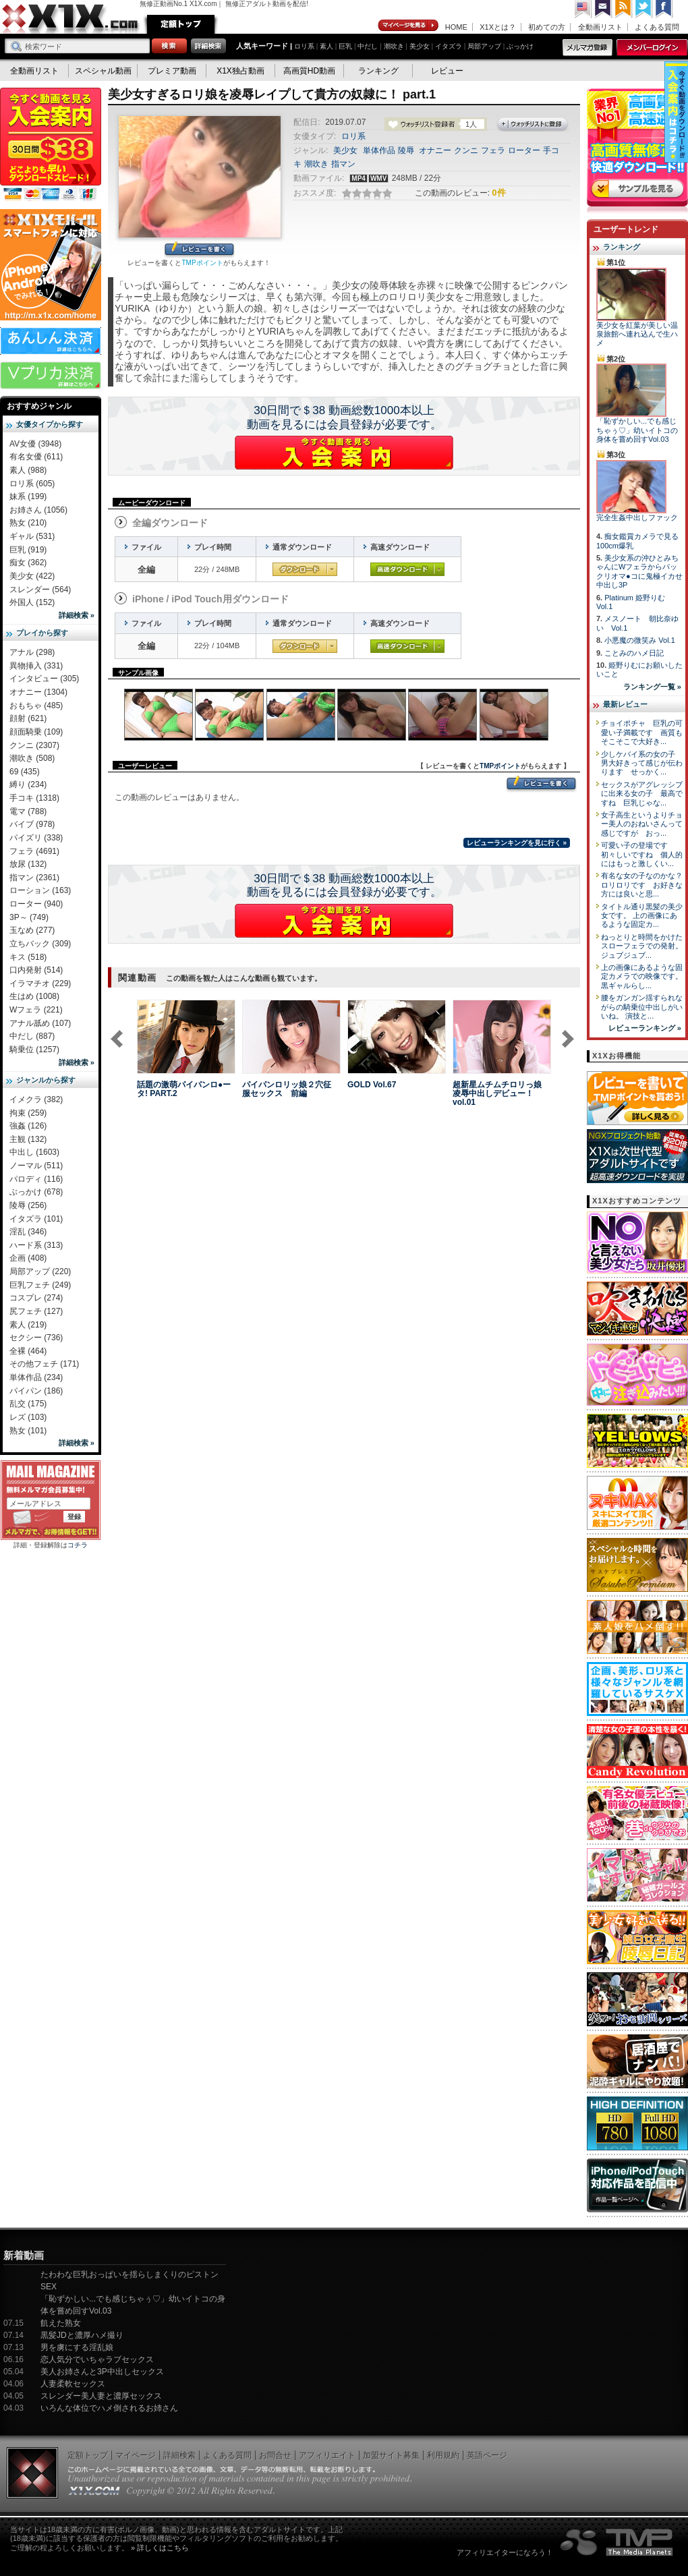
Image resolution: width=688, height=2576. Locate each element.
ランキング (378, 71)
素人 (326, 46)
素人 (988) (28, 470)
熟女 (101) (28, 1430)
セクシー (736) (36, 1337)
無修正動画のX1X (71, 19)
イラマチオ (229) (40, 983)
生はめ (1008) (34, 996)
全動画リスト (600, 27)
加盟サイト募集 (391, 2455)
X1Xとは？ (498, 27)
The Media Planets (617, 2542)
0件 (498, 193)
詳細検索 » (76, 615)
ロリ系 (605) (32, 483)
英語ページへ (583, 9)
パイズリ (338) (36, 837)
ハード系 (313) (36, 1245)
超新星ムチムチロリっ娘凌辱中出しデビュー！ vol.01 (497, 1093)
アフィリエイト (327, 2455)
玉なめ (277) (32, 930)
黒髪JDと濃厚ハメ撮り (81, 2335)
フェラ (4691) (34, 851)
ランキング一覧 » (652, 687)
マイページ (408, 25)
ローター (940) (36, 904)
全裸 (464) (28, 1351)
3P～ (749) (29, 917)
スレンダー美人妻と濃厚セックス (101, 2396)
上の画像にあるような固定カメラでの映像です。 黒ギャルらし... (642, 976)
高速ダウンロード (407, 569)
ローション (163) (40, 890)
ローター (524, 150)
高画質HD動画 (309, 71)
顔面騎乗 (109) (36, 732)
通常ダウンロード (305, 569)
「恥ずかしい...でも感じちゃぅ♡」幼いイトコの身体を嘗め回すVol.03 (637, 430)
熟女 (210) (28, 522)
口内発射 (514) (36, 970)
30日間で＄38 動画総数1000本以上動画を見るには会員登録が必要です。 (344, 417)
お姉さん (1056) (38, 510)
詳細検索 (179, 2455)
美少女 (419, 46)
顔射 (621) (28, 718)
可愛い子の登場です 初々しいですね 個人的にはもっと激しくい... (642, 854)
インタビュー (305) (44, 678)
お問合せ (275, 2455)
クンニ (466, 150)
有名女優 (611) (36, 456)
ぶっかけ (520, 46)
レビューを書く (199, 249)
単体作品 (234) (36, 1377)
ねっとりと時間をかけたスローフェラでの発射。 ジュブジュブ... (642, 946)
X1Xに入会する (344, 452)
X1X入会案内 (50, 145)
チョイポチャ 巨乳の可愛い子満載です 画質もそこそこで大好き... (642, 732)
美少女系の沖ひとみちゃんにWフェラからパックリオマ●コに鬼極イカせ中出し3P (639, 571)
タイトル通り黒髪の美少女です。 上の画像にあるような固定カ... (642, 916)
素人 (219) (28, 1324)
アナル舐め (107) (40, 1023)
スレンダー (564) (40, 589)
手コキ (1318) (34, 798)
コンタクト (604, 9)
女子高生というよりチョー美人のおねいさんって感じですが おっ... (642, 824)
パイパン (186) (36, 1391)
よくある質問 (657, 27)
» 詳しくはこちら (160, 2548)
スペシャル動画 (103, 71)
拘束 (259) (28, 1113)
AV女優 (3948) (35, 444)
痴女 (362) (28, 562)
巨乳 (345, 46)
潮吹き (394, 46)
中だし (367, 46)
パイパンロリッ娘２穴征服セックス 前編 (286, 1089)
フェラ (493, 150)
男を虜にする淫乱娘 (76, 2347)
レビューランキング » (644, 1028)
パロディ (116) (36, 1179)
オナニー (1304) (38, 692)
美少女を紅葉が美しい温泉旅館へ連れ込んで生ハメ (637, 334)
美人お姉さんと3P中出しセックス (102, 2371)
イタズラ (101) (36, 1219)
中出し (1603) (34, 1152)
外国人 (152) (32, 602)
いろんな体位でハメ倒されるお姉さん (109, 2408)
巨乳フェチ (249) (40, 1285)
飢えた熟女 (60, 2323)
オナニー (435, 150)
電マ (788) (28, 811)
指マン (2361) (34, 877)
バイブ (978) (32, 824)
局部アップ (484, 46)
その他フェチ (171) (44, 1364)
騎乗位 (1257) (34, 1049)
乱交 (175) (28, 1403)
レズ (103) (28, 1417)
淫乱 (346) (28, 1231)
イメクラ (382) (36, 1099)
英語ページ (487, 2455)
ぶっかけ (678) (36, 1192)
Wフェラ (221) (36, 1009)
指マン (343, 164)
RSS (624, 9)
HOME (456, 27)
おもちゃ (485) (36, 705)
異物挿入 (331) (36, 665)
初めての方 (546, 27)
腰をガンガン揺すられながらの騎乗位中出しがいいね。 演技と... (642, 1007)
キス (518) (28, 957)
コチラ (77, 1545)
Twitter (644, 9)
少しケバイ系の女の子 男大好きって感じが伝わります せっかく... (642, 763)
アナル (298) (32, 652)
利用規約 (443, 2455)
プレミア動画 (172, 71)
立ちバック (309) (40, 943)
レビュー (447, 71)
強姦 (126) (28, 1125)
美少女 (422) (32, 576)
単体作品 (379, 150)
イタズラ (448, 46)
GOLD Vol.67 (371, 1084)
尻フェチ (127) (36, 1311)
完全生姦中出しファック (637, 517)
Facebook (664, 9)
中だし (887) (32, 1036)
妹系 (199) (28, 496)
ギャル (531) (32, 536)
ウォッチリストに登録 (533, 125)
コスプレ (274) (36, 1298)
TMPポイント (202, 262)
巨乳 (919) (28, 549)
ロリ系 (304, 46)
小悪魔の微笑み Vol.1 (639, 640)
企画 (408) (28, 1258)
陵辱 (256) (28, 1205)
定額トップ (181, 24)
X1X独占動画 (240, 71)
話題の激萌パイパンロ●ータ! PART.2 (184, 1089)
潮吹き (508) (32, 758)
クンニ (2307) (34, 745)
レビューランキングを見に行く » (517, 843)
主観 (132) (28, 1139)
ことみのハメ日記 (634, 653)
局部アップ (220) (40, 1271)
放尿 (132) (28, 864)
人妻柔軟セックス (72, 2383)
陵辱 (406, 150)
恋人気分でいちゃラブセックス (97, 2359)
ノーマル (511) (36, 1165)
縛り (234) (28, 784)
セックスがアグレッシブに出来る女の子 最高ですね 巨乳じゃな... (642, 793)
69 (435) (24, 771)
